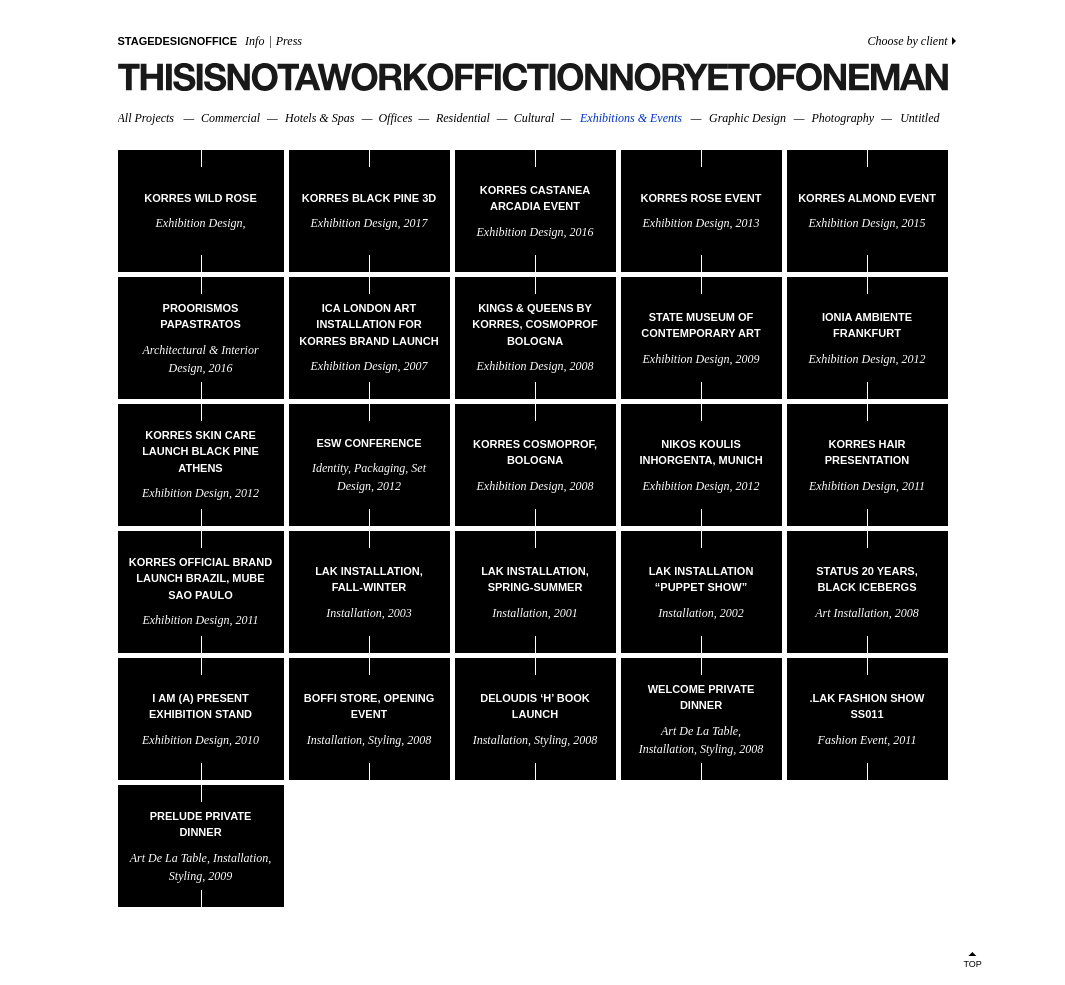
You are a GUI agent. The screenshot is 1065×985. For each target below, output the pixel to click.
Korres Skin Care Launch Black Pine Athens (200, 451)
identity (330, 468)
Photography (842, 118)
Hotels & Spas (319, 118)
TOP (973, 964)
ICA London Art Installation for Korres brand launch (368, 324)
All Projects (146, 118)
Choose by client (908, 41)
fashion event (853, 739)
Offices (395, 118)
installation (353, 612)
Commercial (230, 118)
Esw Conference (368, 442)
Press (289, 41)
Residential (463, 118)
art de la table (699, 730)
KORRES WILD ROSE (200, 197)
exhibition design (199, 223)
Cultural (534, 118)
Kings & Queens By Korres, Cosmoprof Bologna (534, 324)
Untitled (919, 118)
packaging (379, 468)
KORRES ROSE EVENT (700, 197)
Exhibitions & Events (631, 118)
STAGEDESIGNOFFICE (178, 41)
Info (254, 41)
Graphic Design (747, 118)
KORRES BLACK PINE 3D (369, 197)
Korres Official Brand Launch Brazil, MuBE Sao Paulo (200, 578)
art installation (852, 612)
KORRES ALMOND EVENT (867, 197)
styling (384, 739)
